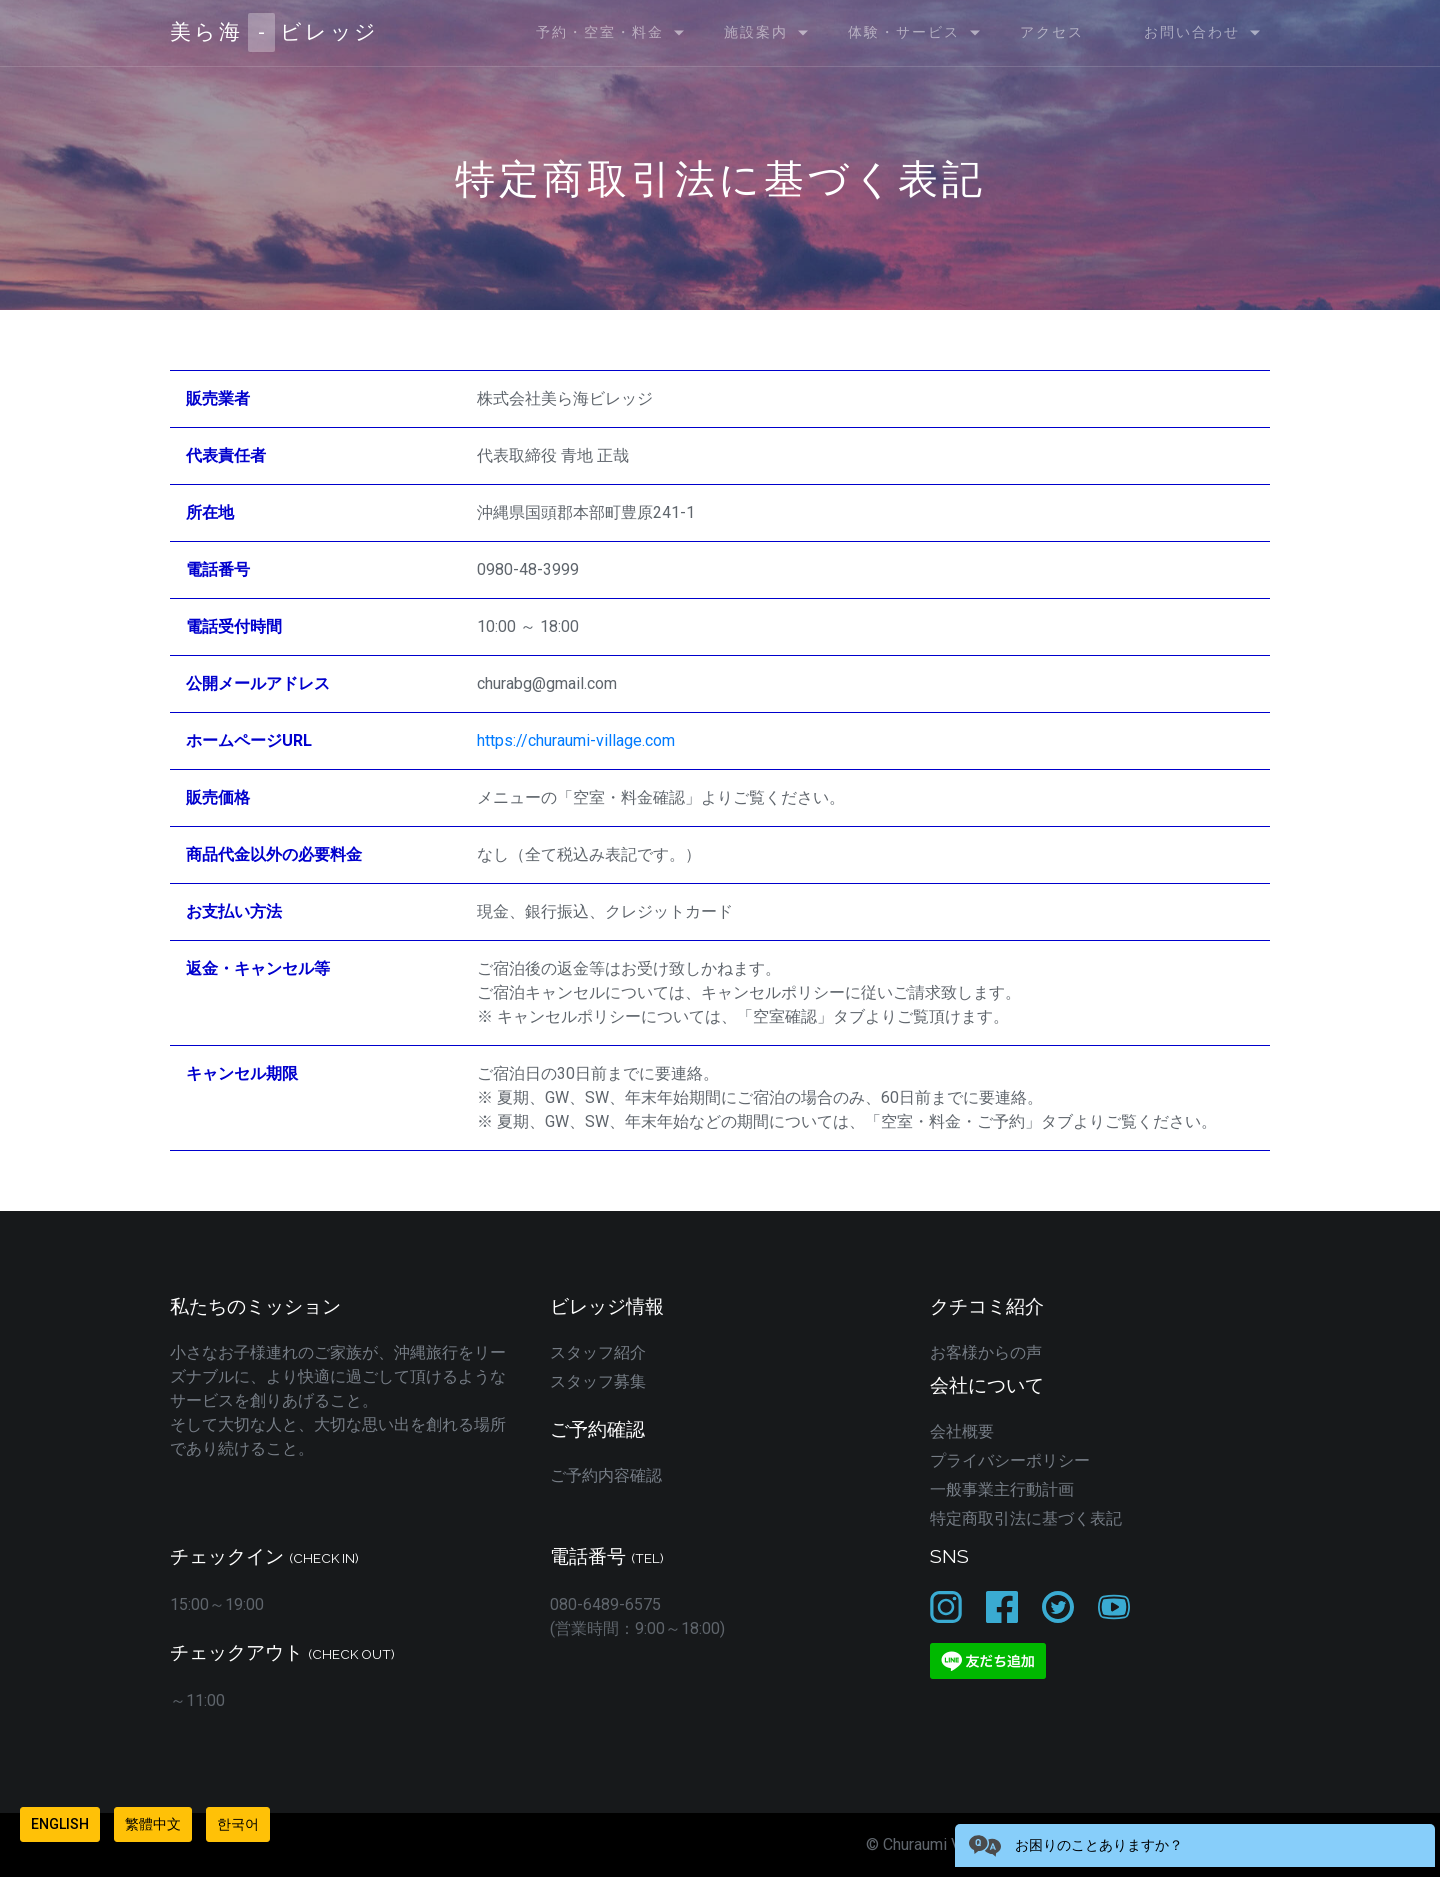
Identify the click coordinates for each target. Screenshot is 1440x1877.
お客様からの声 (986, 1352)
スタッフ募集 (598, 1381)
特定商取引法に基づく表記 (1026, 1518)
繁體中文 (153, 1824)
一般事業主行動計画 (1002, 1489)
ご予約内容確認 (606, 1475)
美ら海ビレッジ (274, 32)
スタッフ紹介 (598, 1352)
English (60, 1824)
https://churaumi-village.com (576, 740)
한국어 (238, 1824)
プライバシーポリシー (1010, 1460)
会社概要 (962, 1431)
